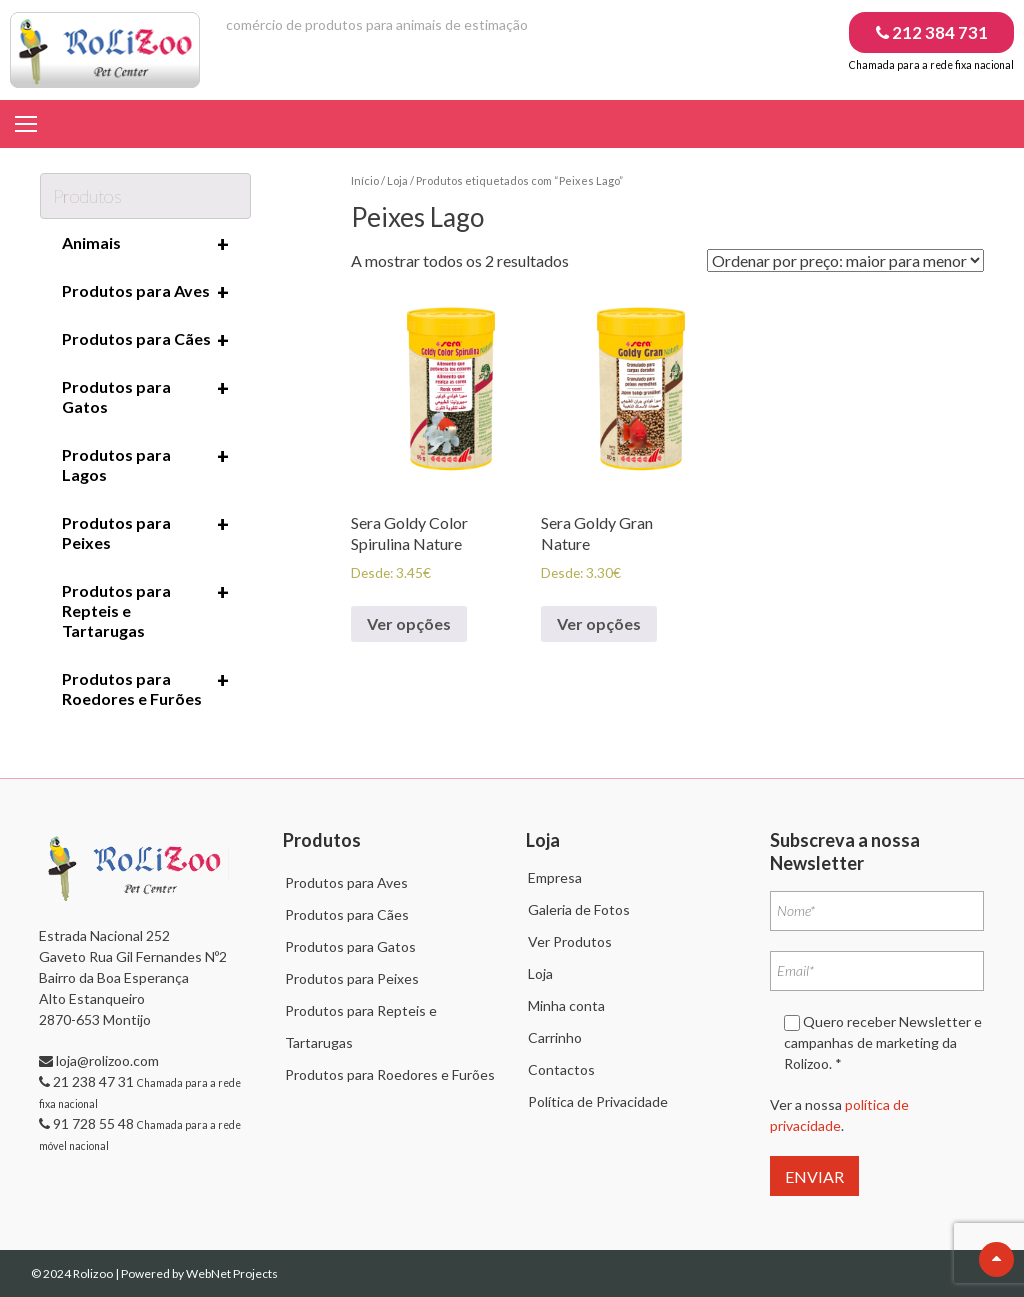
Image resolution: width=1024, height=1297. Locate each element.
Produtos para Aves (145, 292)
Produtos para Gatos (145, 396)
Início (365, 180)
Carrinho (555, 1037)
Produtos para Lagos (145, 464)
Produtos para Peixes (145, 532)
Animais (145, 244)
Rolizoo (94, 1273)
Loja (397, 180)
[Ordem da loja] (845, 260)
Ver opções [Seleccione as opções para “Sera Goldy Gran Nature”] (599, 623)
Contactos (561, 1069)
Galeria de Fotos (579, 909)
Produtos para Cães (145, 340)
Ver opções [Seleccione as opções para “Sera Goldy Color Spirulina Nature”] (409, 623)
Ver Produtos (570, 941)
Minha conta (566, 1005)
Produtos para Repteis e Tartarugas (145, 610)
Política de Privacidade (598, 1101)
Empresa (555, 877)
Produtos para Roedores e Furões (145, 688)
